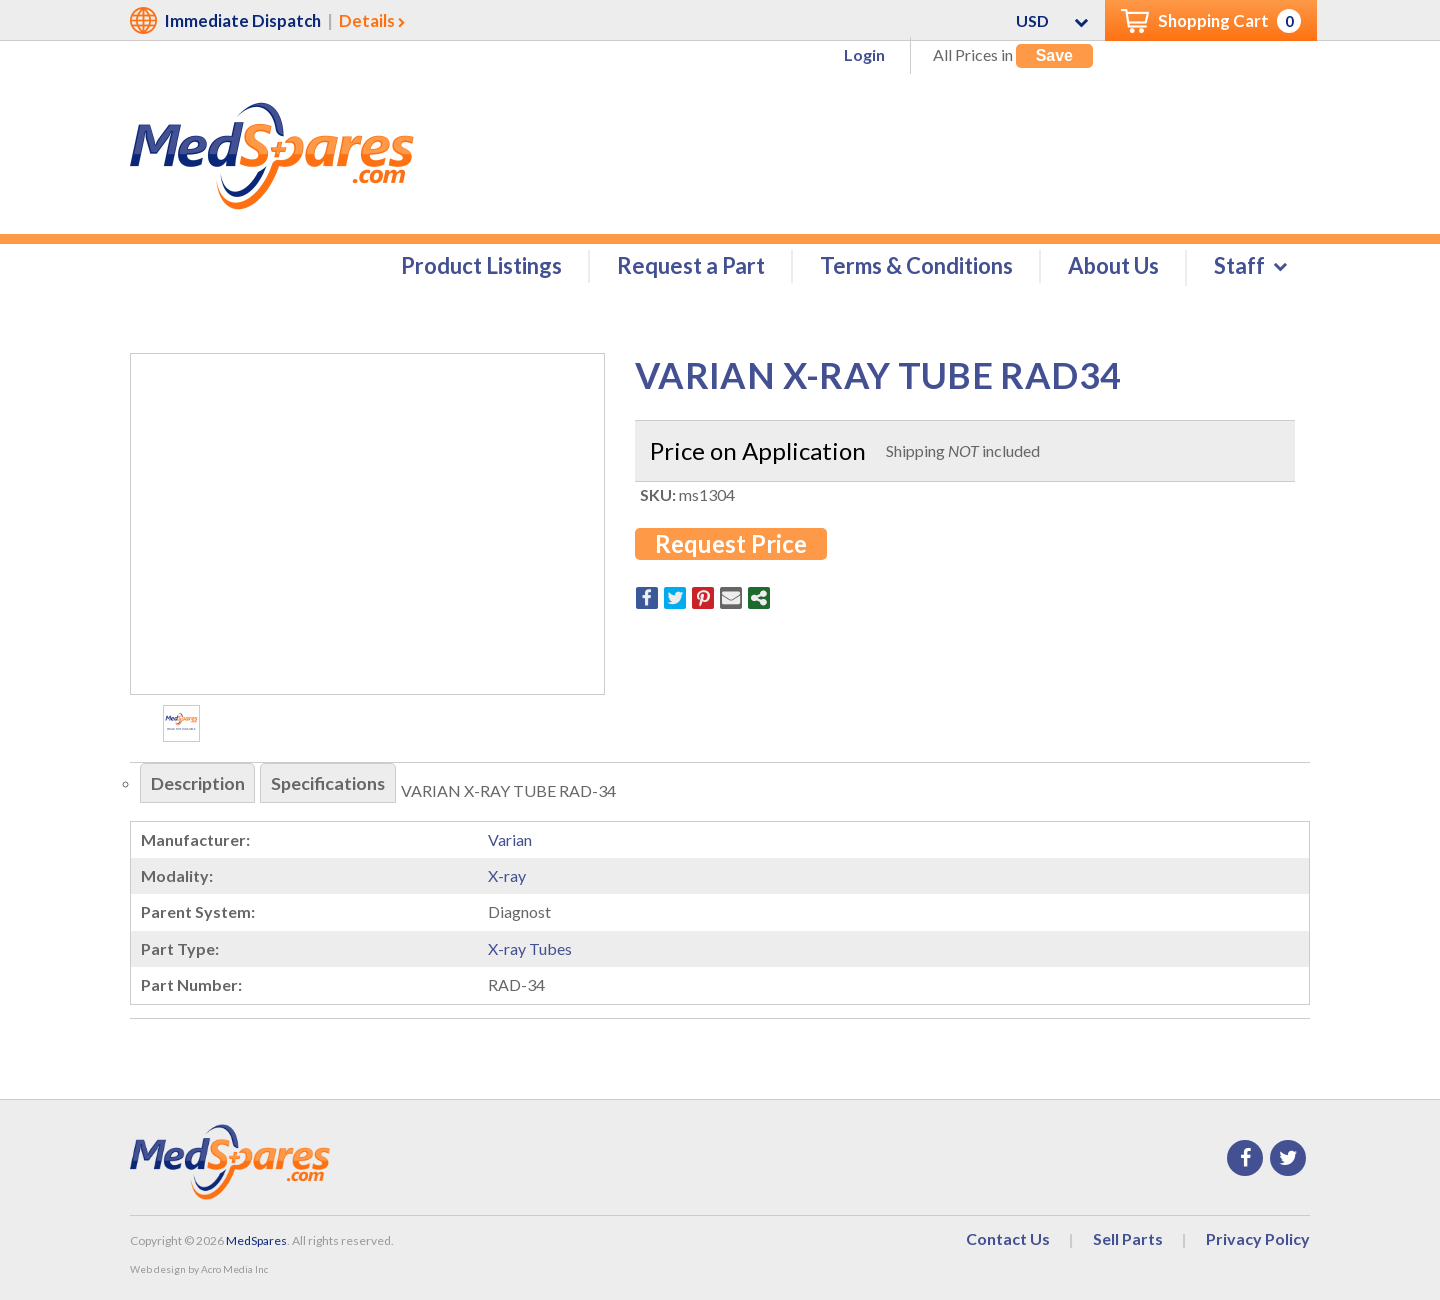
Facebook (1245, 1158)
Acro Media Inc (234, 1270)
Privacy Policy (1258, 1238)
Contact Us (1008, 1238)
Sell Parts (1128, 1238)
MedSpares (256, 1240)
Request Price (731, 543)
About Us (1113, 266)
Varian (510, 839)
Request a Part (691, 266)
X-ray (507, 876)
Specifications (330, 784)
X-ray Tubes (530, 948)
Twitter (1288, 1158)
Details (367, 20)
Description (198, 784)
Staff (1239, 266)
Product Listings (481, 266)
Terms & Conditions (916, 266)
